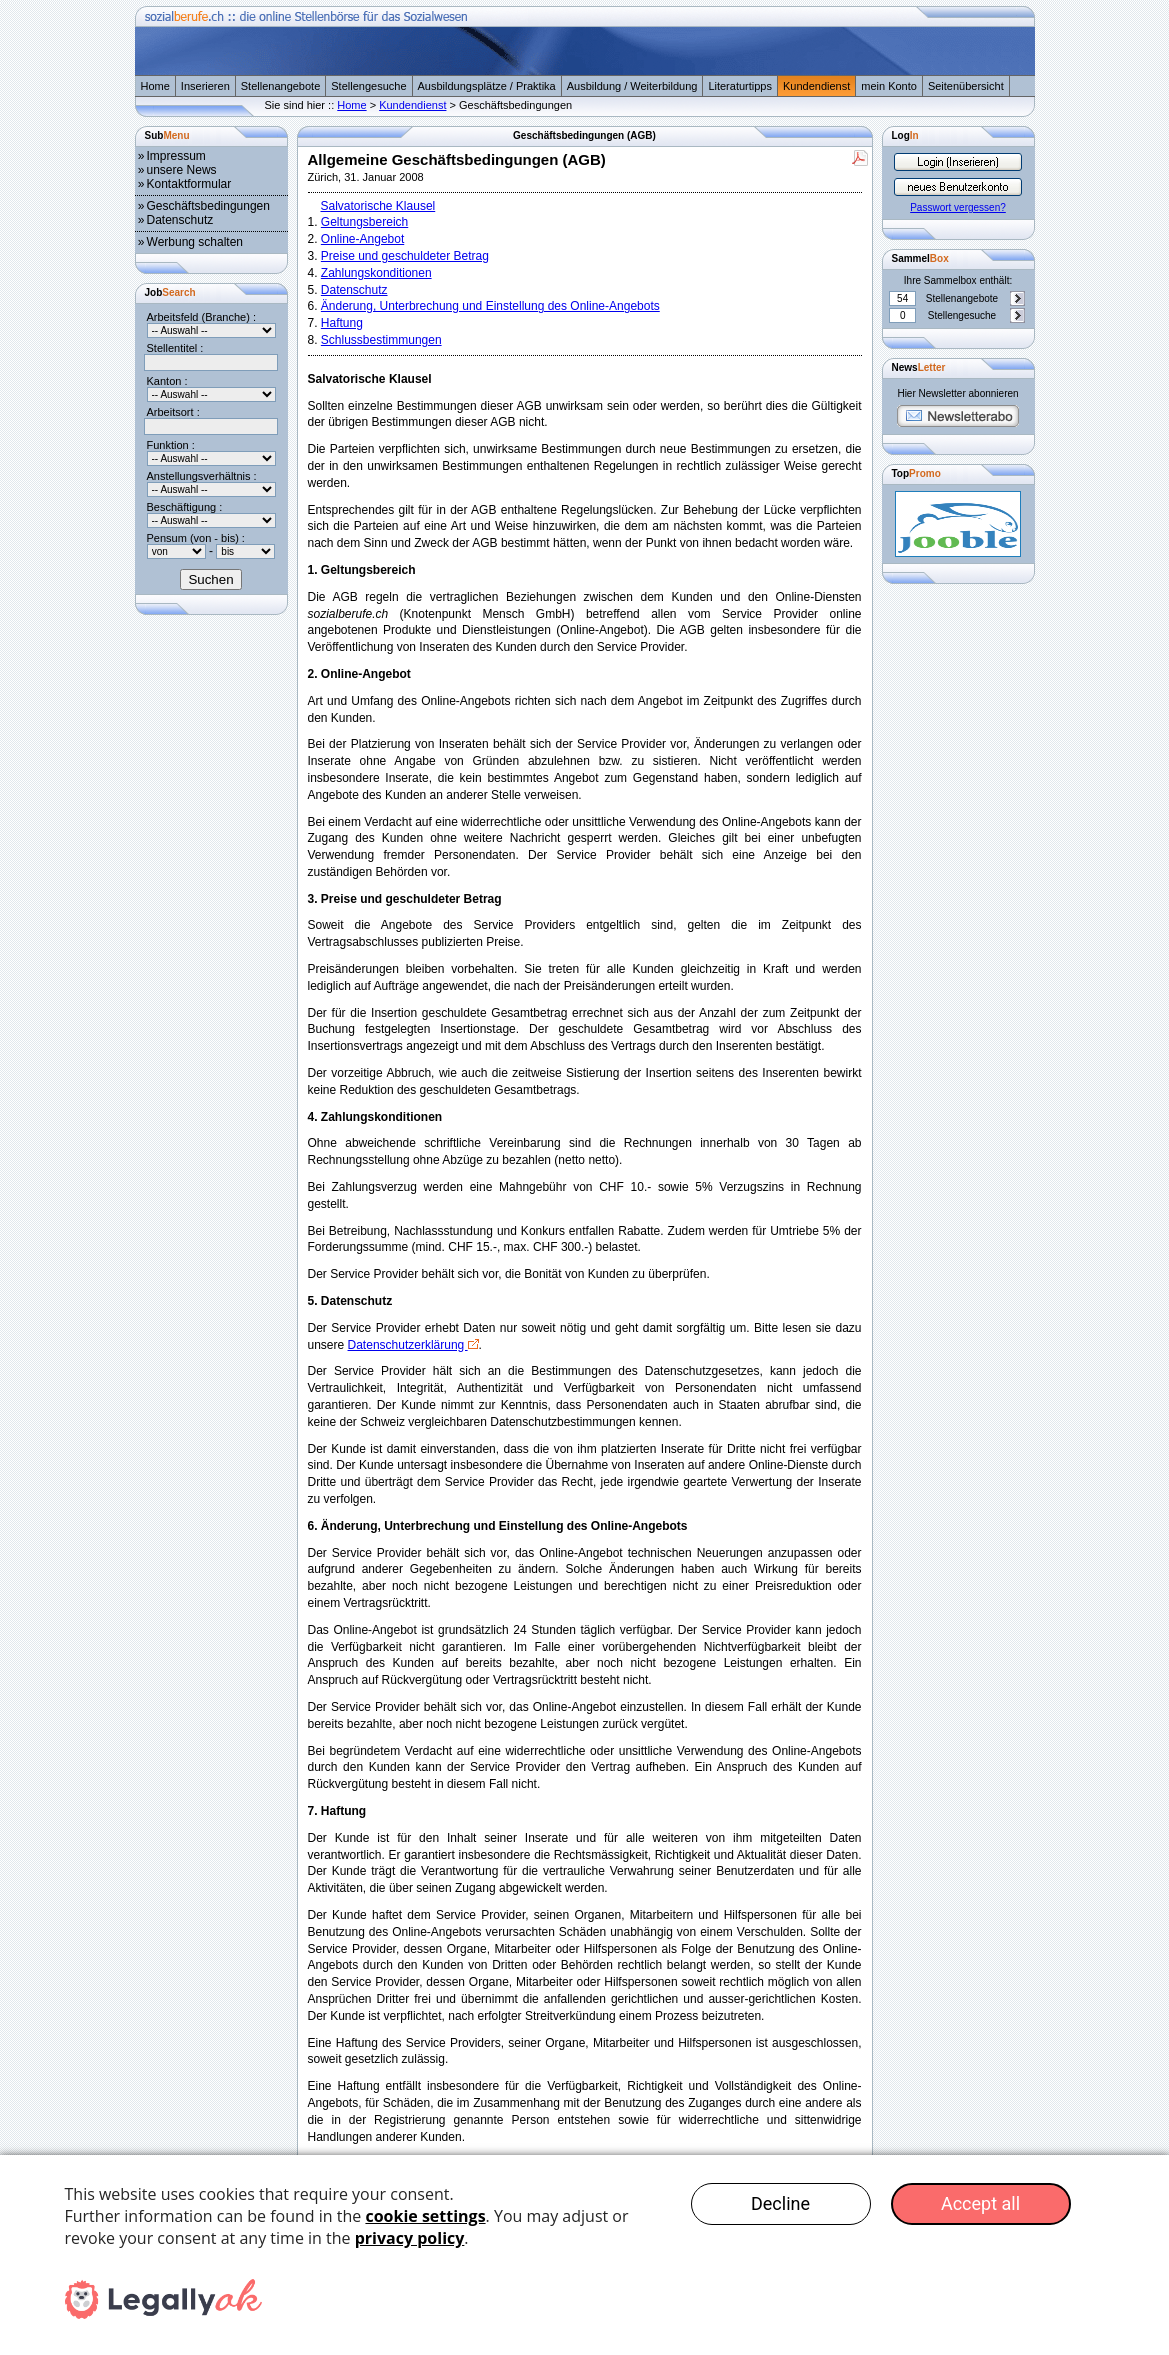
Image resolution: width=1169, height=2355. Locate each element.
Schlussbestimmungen (381, 340)
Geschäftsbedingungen (208, 206)
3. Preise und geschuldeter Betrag (405, 899)
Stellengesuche (368, 86)
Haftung (342, 323)
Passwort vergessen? (958, 207)
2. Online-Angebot (359, 674)
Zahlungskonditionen (376, 273)
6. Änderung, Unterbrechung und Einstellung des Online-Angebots (498, 1526)
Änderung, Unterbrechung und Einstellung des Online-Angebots (490, 306)
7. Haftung (337, 1811)
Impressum (176, 156)
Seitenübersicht (966, 86)
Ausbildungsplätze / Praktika (487, 86)
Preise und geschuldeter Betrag (405, 256)
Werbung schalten (195, 242)
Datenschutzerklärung (408, 1345)
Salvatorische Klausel (378, 206)
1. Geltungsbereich (362, 570)
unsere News (182, 170)
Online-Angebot (362, 239)
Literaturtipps (740, 86)
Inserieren (205, 86)
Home (155, 86)
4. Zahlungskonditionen (375, 1117)
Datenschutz (180, 220)
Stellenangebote (281, 86)
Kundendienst (816, 86)
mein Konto (889, 86)
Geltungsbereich (364, 222)
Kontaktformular (189, 184)
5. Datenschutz (350, 1301)
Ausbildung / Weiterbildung (632, 86)
